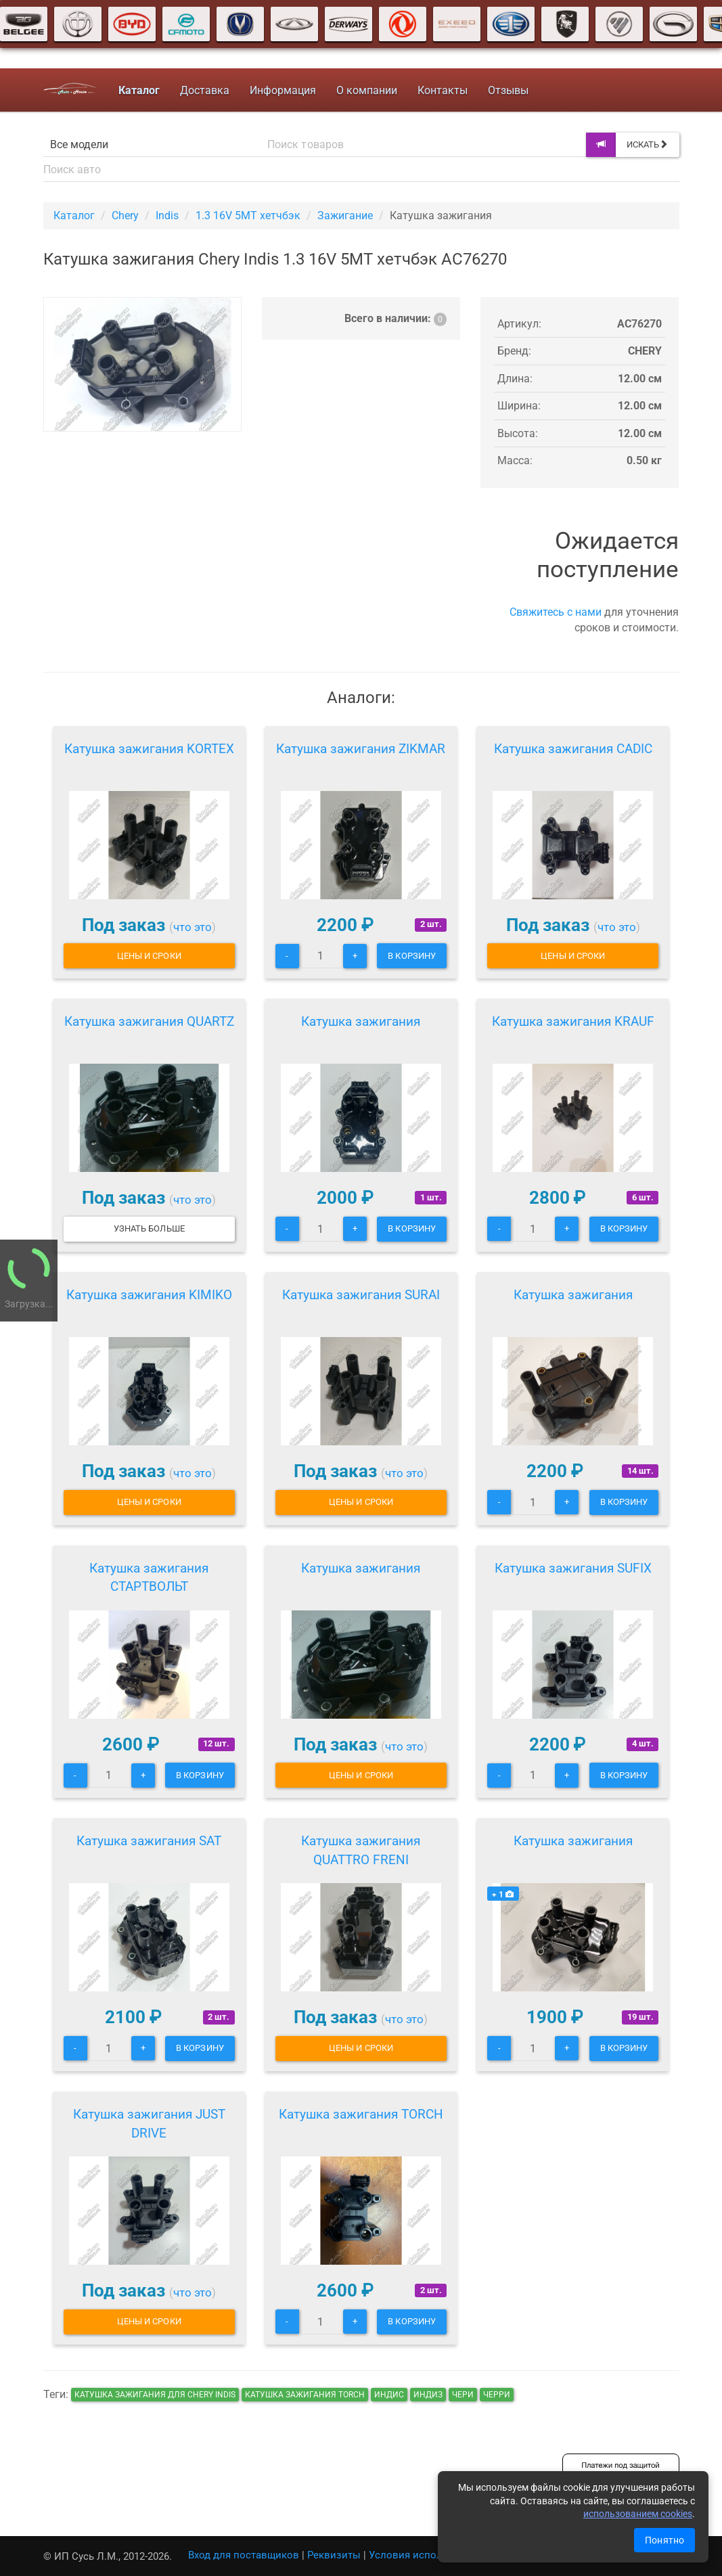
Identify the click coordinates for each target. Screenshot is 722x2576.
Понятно (664, 2540)
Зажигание (345, 215)
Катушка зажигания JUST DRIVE (149, 2123)
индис (389, 2394)
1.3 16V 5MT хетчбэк (248, 215)
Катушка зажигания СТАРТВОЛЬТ (148, 1577)
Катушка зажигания (360, 1021)
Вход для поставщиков (243, 2555)
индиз (428, 2394)
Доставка (204, 90)
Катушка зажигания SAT (148, 1841)
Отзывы (508, 90)
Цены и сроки (149, 956)
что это (192, 927)
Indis (167, 215)
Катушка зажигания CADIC (573, 748)
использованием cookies (637, 2513)
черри (496, 2394)
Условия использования (429, 2555)
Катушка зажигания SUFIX (573, 1568)
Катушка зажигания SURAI (361, 1295)
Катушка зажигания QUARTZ (149, 1021)
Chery (125, 215)
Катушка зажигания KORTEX (149, 748)
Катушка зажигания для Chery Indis (154, 2394)
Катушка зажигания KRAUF (573, 1021)
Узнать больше (149, 1228)
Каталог (74, 215)
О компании (366, 90)
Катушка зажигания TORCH (361, 2114)
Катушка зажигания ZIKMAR (360, 748)
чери (463, 2394)
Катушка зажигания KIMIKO (149, 1295)
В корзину (412, 956)
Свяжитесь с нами (556, 612)
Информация (283, 90)
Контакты (443, 90)
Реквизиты (334, 2555)
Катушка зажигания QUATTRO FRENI (360, 1850)
